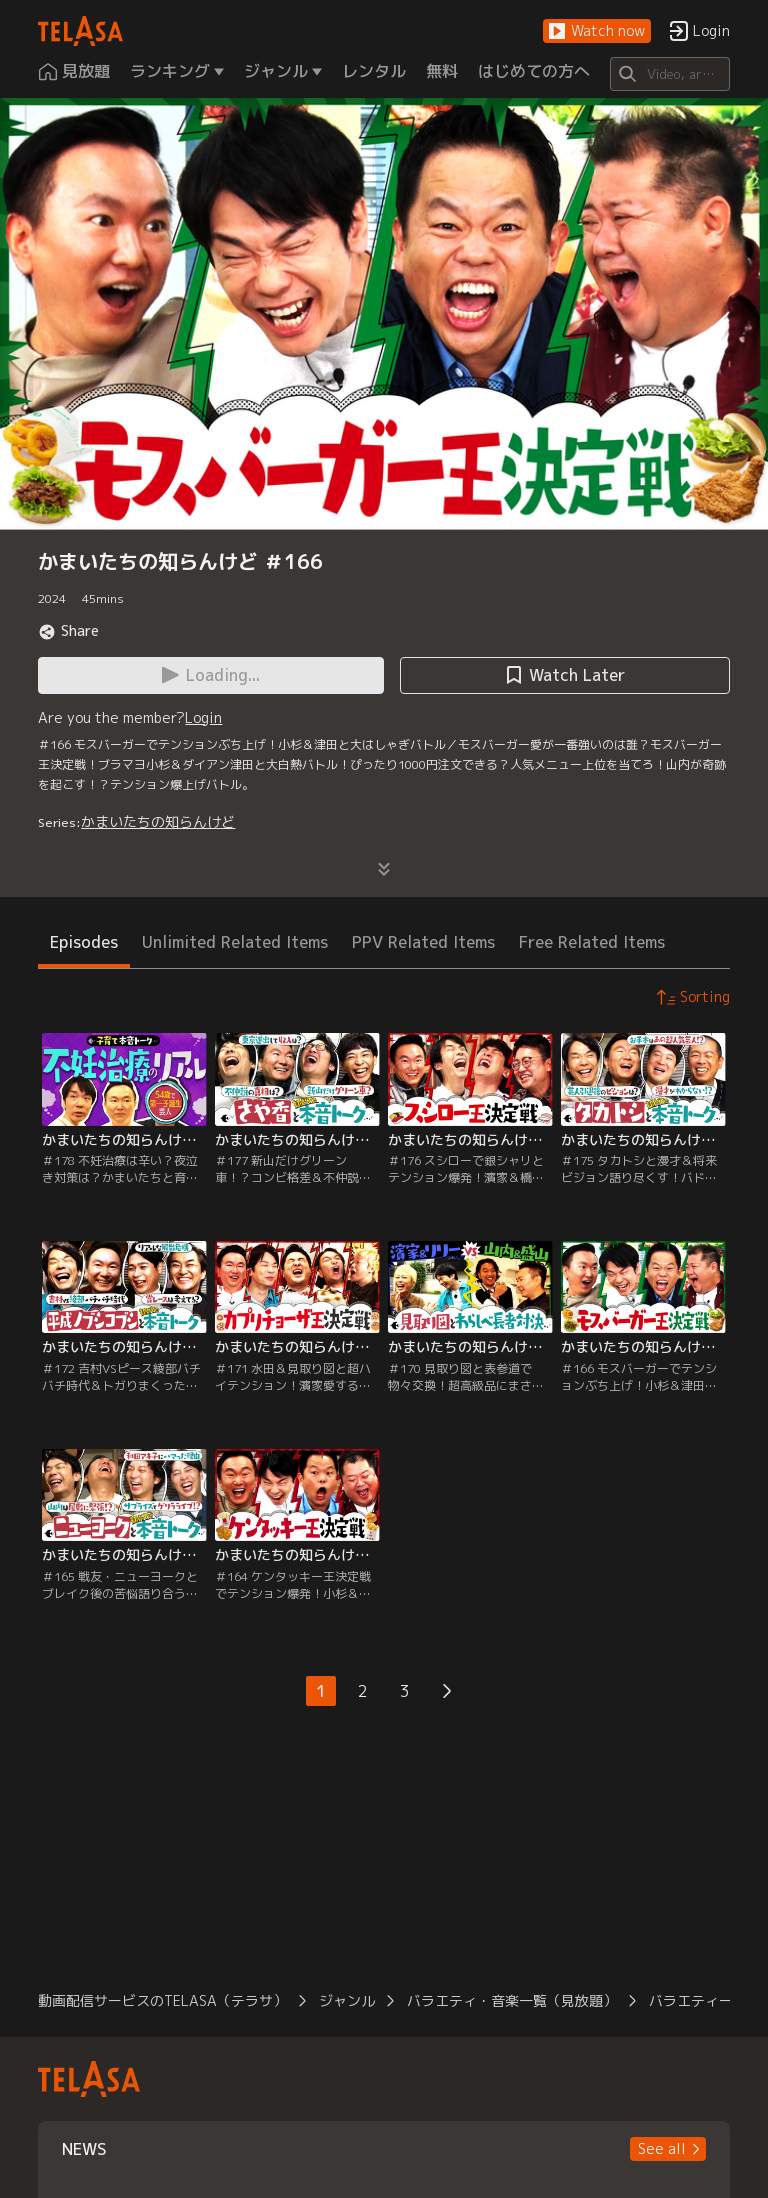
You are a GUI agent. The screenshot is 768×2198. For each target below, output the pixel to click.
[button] (597, 31)
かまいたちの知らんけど (158, 821)
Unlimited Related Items (235, 942)
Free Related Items (592, 942)
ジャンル (347, 2000)
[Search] (669, 74)
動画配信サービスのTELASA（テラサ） (162, 2000)
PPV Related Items (423, 942)
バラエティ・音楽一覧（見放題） (512, 2000)
